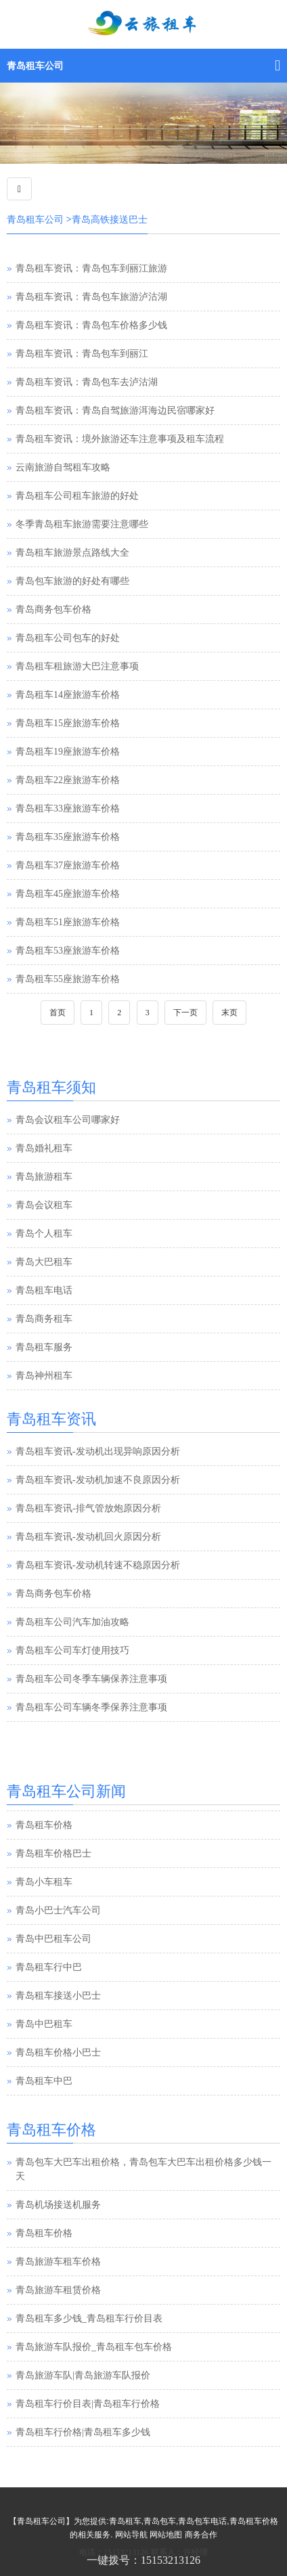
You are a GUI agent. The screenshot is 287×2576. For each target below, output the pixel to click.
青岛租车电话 (44, 1290)
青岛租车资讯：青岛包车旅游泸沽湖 (91, 297)
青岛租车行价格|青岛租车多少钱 (83, 2432)
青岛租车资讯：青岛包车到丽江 (82, 354)
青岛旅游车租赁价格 (58, 2290)
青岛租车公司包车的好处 (68, 638)
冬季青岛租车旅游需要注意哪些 (82, 524)
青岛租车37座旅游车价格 (68, 865)
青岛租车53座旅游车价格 (68, 951)
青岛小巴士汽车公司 (58, 1938)
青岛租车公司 (35, 66)
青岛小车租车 (44, 1910)
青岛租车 (125, 2521)
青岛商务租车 (44, 1319)
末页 (229, 1012)
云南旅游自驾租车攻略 (63, 467)
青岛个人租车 (44, 1233)
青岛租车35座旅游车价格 (68, 837)
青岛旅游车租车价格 (58, 2262)
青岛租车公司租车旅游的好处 (77, 496)
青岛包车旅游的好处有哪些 (72, 581)
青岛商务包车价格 (53, 609)
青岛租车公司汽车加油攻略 (72, 1622)
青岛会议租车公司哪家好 (68, 1120)
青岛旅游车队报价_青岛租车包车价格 (94, 2347)
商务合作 (201, 2534)
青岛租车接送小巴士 (58, 2023)
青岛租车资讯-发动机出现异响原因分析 (98, 1451)
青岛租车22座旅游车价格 (68, 780)
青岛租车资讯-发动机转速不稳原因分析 (98, 1565)
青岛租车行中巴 (49, 1995)
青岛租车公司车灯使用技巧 (72, 1650)
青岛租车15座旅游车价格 (68, 723)
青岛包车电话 (202, 2521)
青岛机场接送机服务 (58, 2205)
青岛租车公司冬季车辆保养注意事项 (91, 1679)
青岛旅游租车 (44, 1177)
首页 (57, 1012)
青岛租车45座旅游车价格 (68, 894)
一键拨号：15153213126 (143, 2560)
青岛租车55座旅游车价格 (68, 979)
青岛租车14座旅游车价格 (68, 695)
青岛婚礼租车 (44, 1148)
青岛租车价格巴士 (53, 1881)
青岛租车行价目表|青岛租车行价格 (88, 2404)
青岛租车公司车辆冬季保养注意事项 (91, 1707)
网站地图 (166, 2534)
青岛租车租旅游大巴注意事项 (77, 666)
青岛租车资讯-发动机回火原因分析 (88, 1537)
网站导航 (131, 2534)
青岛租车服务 (44, 1347)
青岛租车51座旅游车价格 (68, 922)
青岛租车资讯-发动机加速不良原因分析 (98, 1480)
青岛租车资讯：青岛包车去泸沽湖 (87, 382)
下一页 (185, 1012)
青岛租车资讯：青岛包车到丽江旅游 (91, 268)
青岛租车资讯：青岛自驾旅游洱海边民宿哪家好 (115, 410)
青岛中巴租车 (44, 2052)
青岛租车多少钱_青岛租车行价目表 (89, 2318)
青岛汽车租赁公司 (53, 1824)
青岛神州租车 (44, 1376)
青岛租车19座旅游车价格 (68, 752)
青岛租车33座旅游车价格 (68, 808)
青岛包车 (160, 2521)
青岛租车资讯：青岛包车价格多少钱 (91, 325)
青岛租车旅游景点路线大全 (72, 553)
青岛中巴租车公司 (53, 1966)
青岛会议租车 (44, 1205)
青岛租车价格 (44, 1853)
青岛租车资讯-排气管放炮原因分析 (88, 1508)
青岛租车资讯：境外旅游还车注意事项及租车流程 (120, 439)
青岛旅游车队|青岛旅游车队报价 (83, 2375)
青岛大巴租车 (44, 1262)
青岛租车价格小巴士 (58, 2080)
